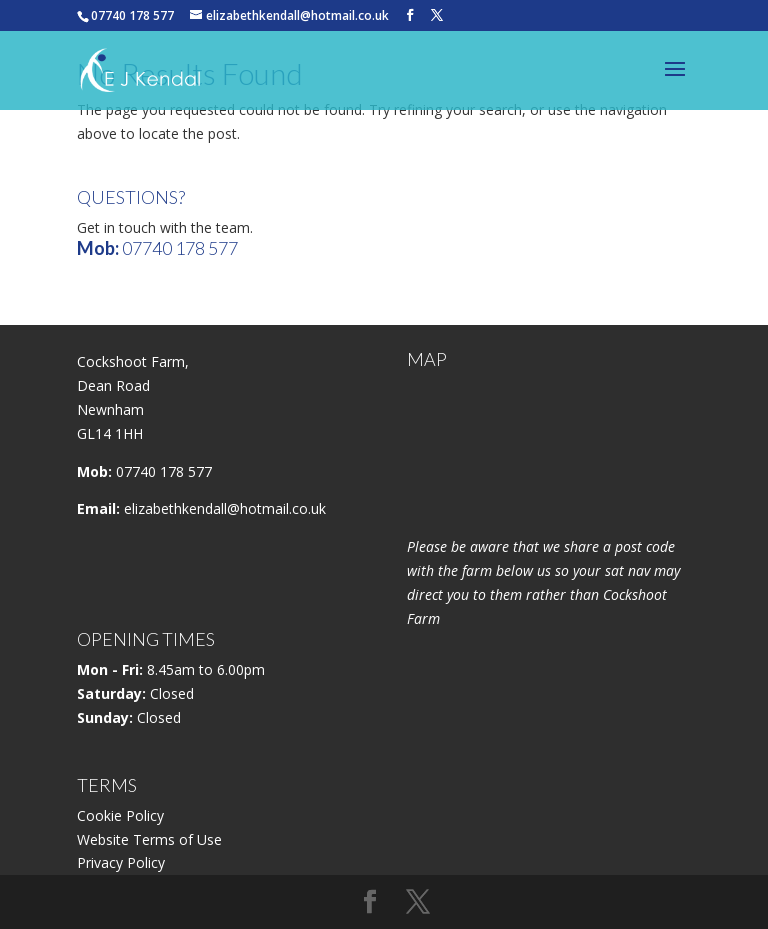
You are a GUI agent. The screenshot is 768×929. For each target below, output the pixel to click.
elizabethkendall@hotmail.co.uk (225, 508)
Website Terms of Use (149, 839)
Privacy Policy (121, 862)
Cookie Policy (120, 815)
